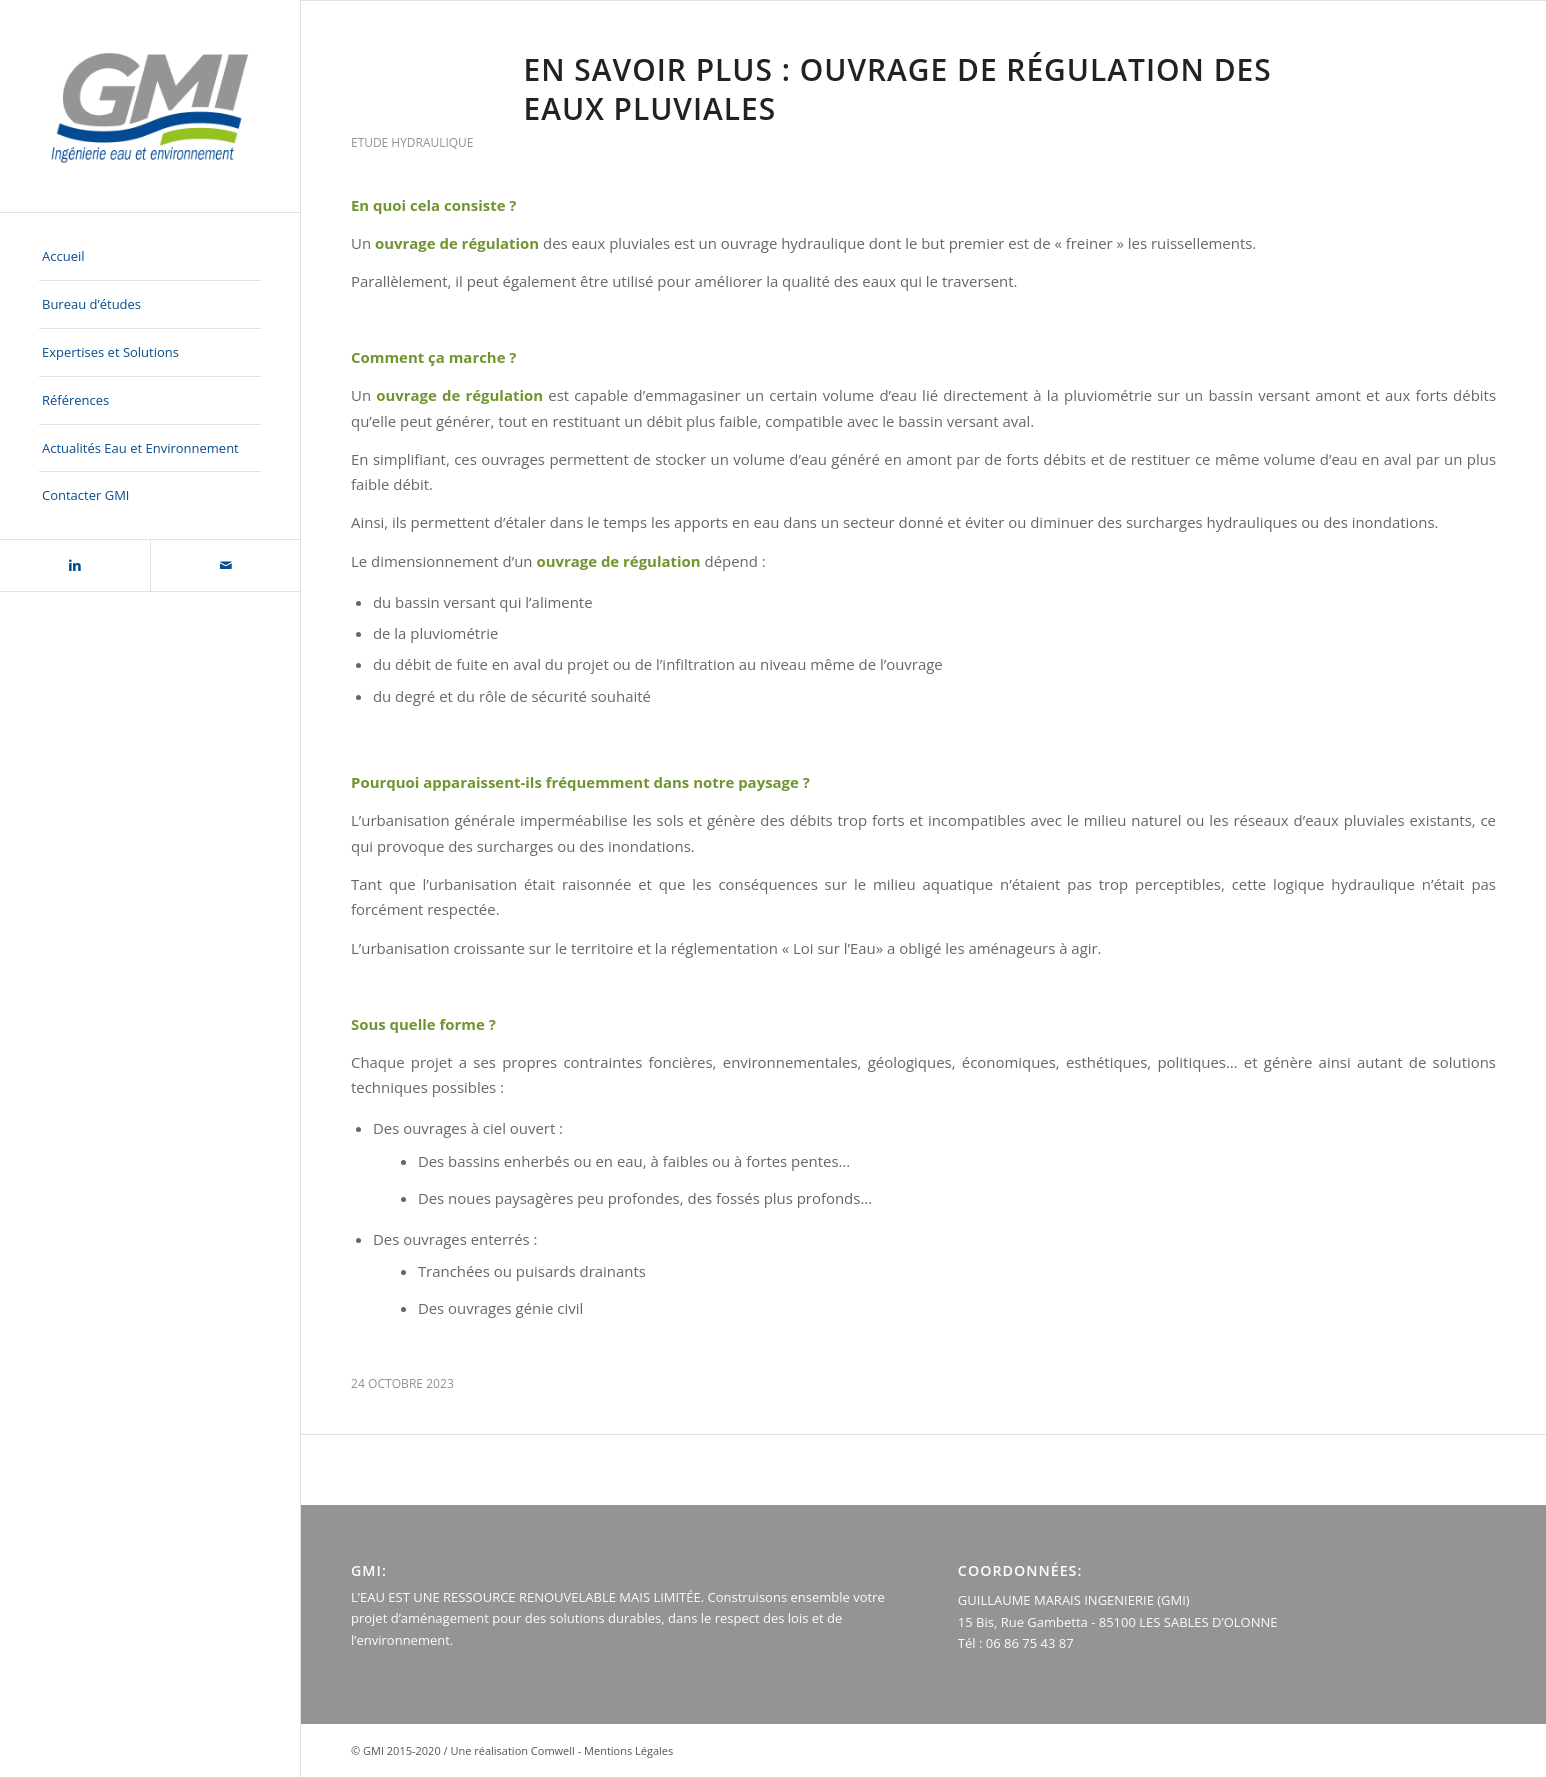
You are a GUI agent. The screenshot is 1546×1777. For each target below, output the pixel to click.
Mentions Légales (628, 1750)
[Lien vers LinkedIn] (75, 565)
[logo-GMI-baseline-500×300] (150, 106)
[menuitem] (150, 257)
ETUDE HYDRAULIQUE (412, 142)
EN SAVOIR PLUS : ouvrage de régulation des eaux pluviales (898, 89)
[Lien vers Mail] (225, 565)
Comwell (553, 1750)
